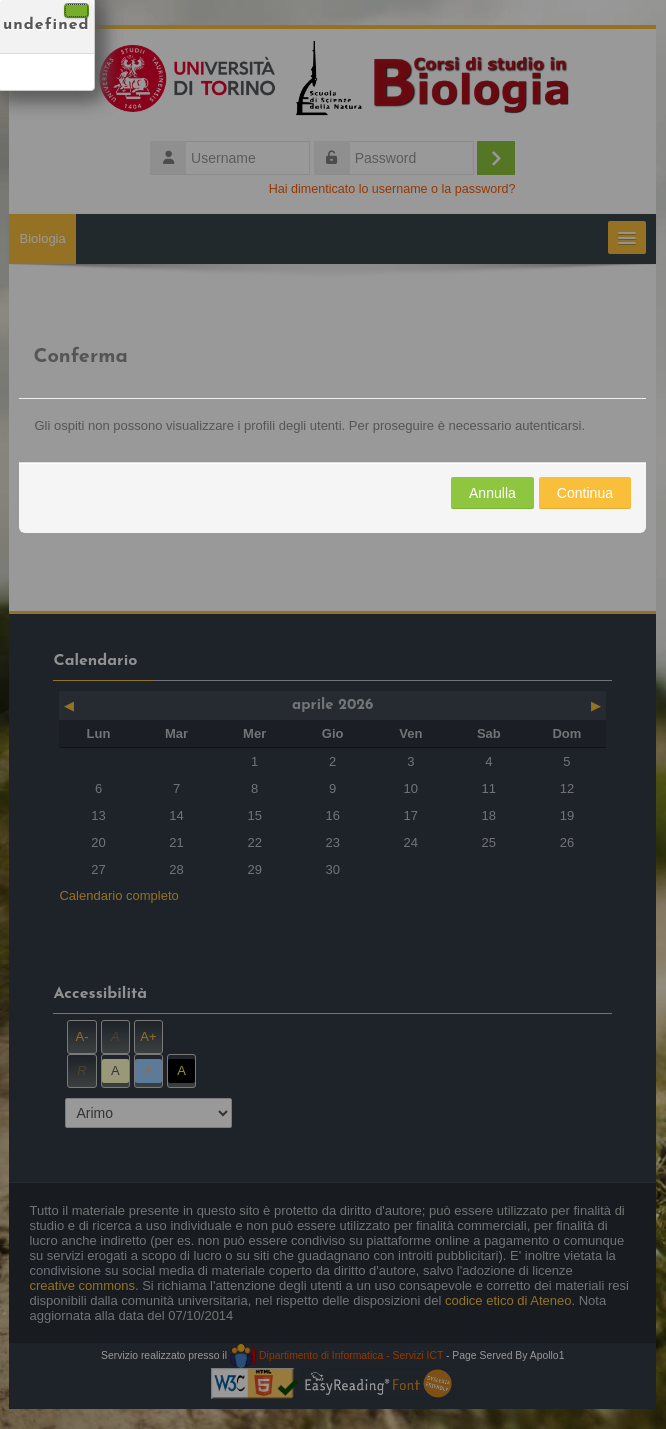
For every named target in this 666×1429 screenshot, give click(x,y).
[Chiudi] (76, 10)
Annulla (492, 493)
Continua (585, 493)
